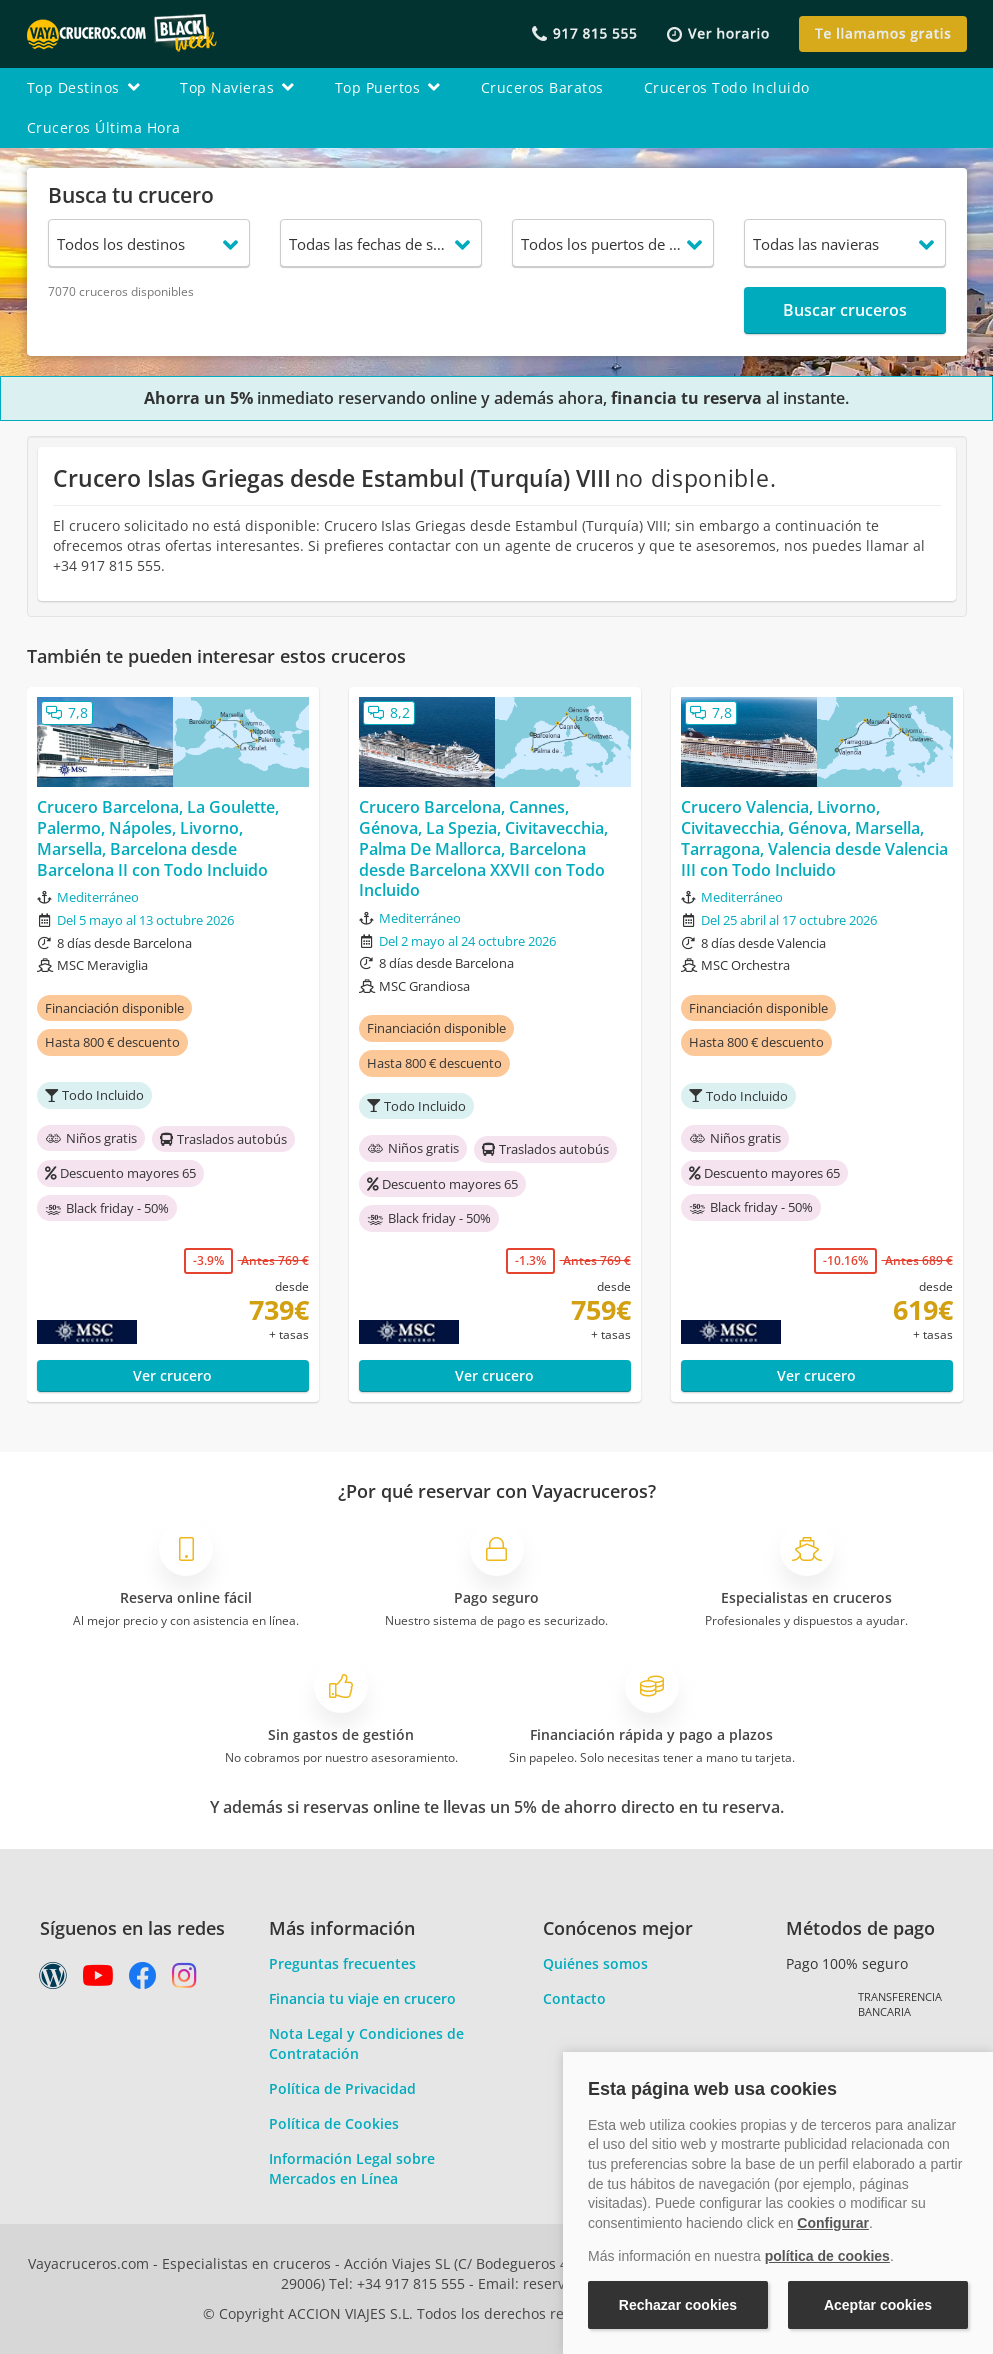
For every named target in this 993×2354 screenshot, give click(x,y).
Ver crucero (172, 1375)
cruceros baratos (542, 87)
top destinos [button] (84, 87)
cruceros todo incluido (727, 87)
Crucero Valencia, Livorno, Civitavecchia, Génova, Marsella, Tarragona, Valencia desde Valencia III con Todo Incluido (814, 838)
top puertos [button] (388, 87)
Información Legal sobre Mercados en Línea (352, 2168)
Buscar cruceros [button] (845, 310)
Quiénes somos (595, 1963)
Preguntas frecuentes (342, 1963)
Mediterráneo (98, 897)
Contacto (574, 1998)
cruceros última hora (104, 127)
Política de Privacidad (342, 2088)
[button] (718, 34)
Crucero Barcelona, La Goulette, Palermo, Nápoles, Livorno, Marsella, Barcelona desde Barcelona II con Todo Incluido (158, 838)
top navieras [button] (237, 87)
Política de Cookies (334, 2123)
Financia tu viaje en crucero (362, 1998)
